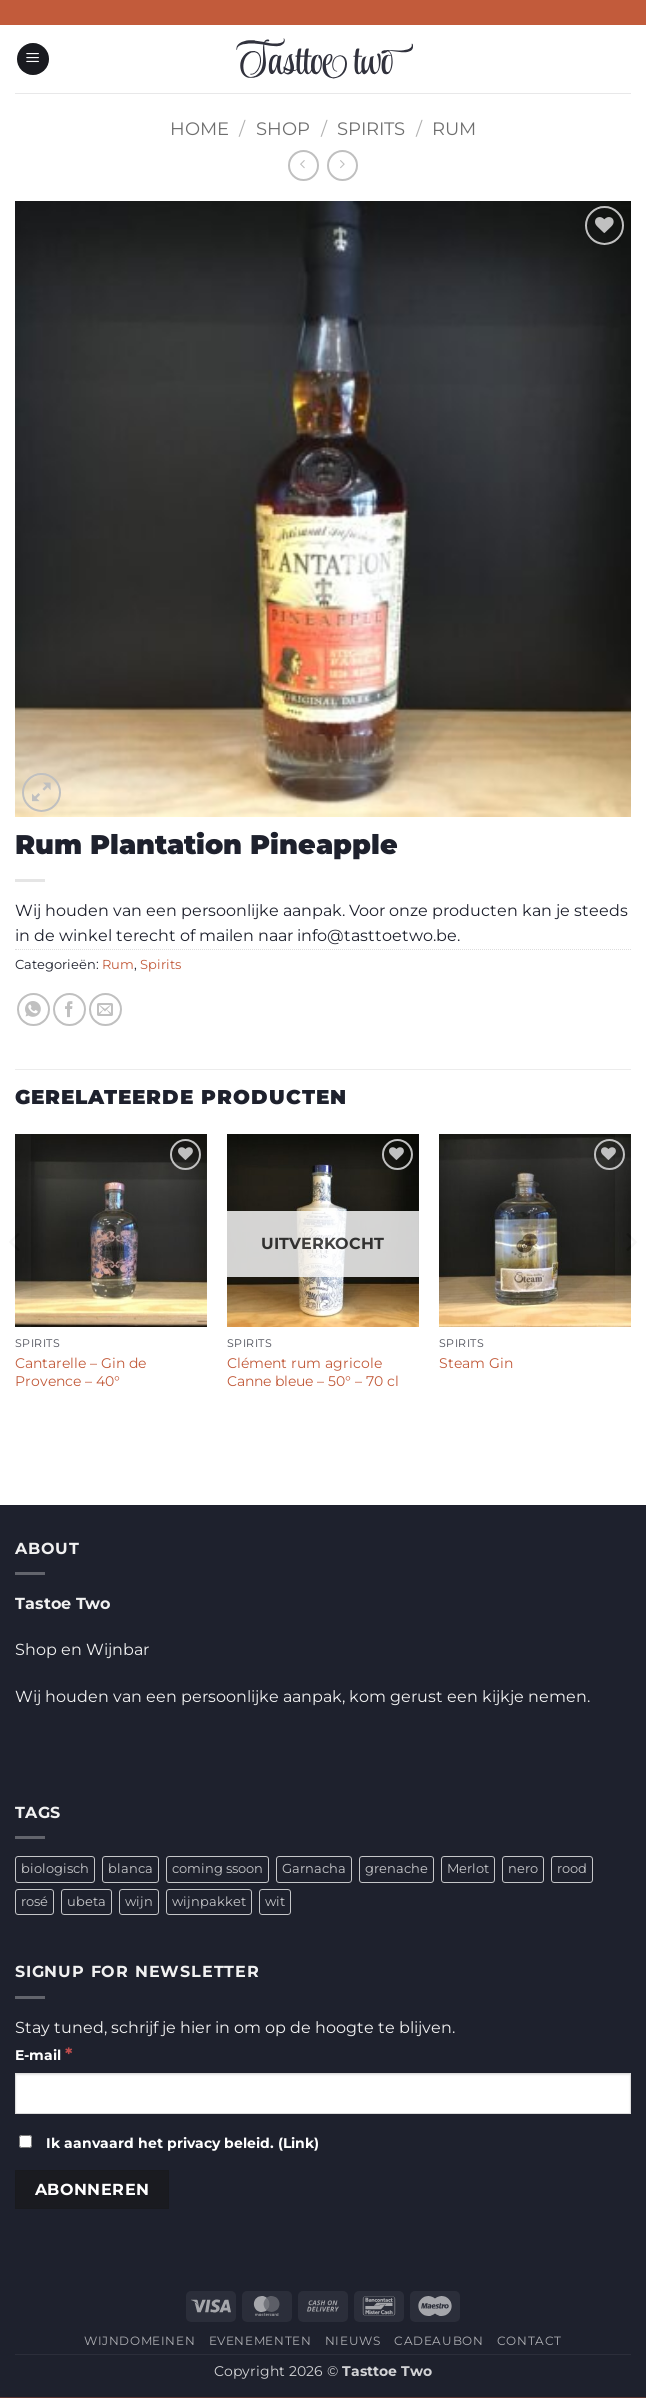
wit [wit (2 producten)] (275, 1901)
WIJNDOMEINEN (139, 2340)
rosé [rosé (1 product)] (34, 1901)
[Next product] (303, 165)
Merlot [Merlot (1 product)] (468, 1868)
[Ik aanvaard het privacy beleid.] (25, 2141)
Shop (283, 128)
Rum (454, 128)
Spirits (371, 128)
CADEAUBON (439, 2340)
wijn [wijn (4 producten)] (139, 1901)
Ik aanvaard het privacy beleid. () (169, 2143)
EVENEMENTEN (260, 2340)
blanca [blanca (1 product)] (130, 1868)
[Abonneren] (92, 2189)
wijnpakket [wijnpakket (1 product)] (209, 1901)
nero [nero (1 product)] (523, 1868)
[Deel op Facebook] (69, 1009)
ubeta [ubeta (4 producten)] (86, 1901)
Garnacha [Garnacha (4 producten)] (314, 1868)
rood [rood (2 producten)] (572, 1868)
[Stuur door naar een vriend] (105, 1009)
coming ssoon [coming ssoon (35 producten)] (217, 1868)
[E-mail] (323, 2093)
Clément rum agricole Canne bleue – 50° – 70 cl (313, 1372)
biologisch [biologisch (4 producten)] (55, 1868)
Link (298, 2143)
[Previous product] (342, 165)
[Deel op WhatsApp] (33, 1009)
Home (199, 128)
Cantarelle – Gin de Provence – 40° (80, 1372)
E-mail (43, 2053)
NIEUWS (353, 2340)
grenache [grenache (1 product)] (396, 1868)
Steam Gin (476, 1363)
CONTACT (529, 2340)
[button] (33, 59)
